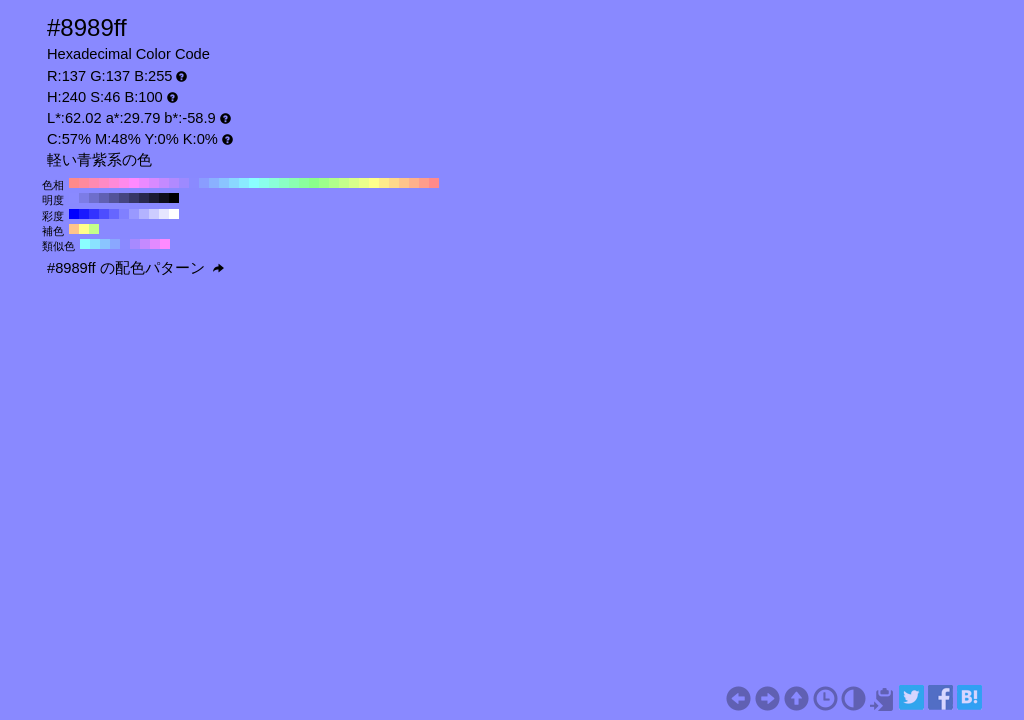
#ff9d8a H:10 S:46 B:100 (424, 183)
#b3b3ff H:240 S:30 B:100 (144, 214)
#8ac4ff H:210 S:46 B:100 (224, 183)
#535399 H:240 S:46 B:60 (114, 198)
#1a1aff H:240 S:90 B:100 (84, 214)
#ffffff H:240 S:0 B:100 (174, 214)
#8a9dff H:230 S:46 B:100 (204, 183)
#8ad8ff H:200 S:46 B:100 (234, 183)
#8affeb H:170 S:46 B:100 (264, 183)
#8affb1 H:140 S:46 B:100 (294, 183)
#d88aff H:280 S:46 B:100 (154, 183)
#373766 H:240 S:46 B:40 (134, 198)
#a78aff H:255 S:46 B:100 (135, 244)
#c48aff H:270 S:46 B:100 (164, 183)
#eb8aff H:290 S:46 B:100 (144, 183)
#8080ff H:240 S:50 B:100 (124, 214)
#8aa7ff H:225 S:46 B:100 (115, 244)
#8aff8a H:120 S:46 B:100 (314, 183)
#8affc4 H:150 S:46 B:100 (284, 183)
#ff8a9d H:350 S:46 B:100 (84, 183)
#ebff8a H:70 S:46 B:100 (364, 183)
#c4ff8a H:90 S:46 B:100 (344, 183)
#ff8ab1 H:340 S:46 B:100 (94, 183)
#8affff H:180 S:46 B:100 (254, 183)
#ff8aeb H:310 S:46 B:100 (124, 183)
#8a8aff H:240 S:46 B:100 (194, 183)
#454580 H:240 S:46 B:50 (124, 198)
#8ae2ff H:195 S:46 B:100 (95, 244)
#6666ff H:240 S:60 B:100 (114, 214)
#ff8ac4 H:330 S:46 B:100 (104, 183)
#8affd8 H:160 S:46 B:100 (274, 183)
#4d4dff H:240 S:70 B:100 (104, 214)
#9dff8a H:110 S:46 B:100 (324, 183)
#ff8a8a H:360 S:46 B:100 (74, 183)
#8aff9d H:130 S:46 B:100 (304, 183)
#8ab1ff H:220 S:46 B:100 (214, 183)
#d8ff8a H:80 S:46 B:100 (354, 183)
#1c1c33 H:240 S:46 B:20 (154, 198)
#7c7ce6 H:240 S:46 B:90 (84, 198)
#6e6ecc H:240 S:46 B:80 (94, 198)
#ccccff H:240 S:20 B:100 (154, 214)
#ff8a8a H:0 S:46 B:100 (434, 183)
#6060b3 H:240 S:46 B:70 (104, 198)
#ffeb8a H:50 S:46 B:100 (384, 183)
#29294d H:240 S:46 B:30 (144, 198)
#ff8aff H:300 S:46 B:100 (134, 183)
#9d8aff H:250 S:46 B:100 (184, 183)
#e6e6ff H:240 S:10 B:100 (164, 214)
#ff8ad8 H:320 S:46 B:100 (114, 183)
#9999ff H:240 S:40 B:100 (134, 214)
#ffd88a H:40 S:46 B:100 (394, 183)
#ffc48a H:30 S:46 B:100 (404, 183)
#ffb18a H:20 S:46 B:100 (414, 183)
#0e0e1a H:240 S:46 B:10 (164, 198)
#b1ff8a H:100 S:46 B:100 (334, 183)
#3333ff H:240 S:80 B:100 (94, 214)
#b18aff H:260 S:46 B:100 (174, 183)
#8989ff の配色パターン (135, 268)
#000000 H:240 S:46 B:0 (174, 198)
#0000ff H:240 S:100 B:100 (74, 214)
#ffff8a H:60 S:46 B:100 (374, 183)
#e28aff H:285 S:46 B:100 (155, 244)
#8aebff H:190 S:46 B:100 (244, 183)
